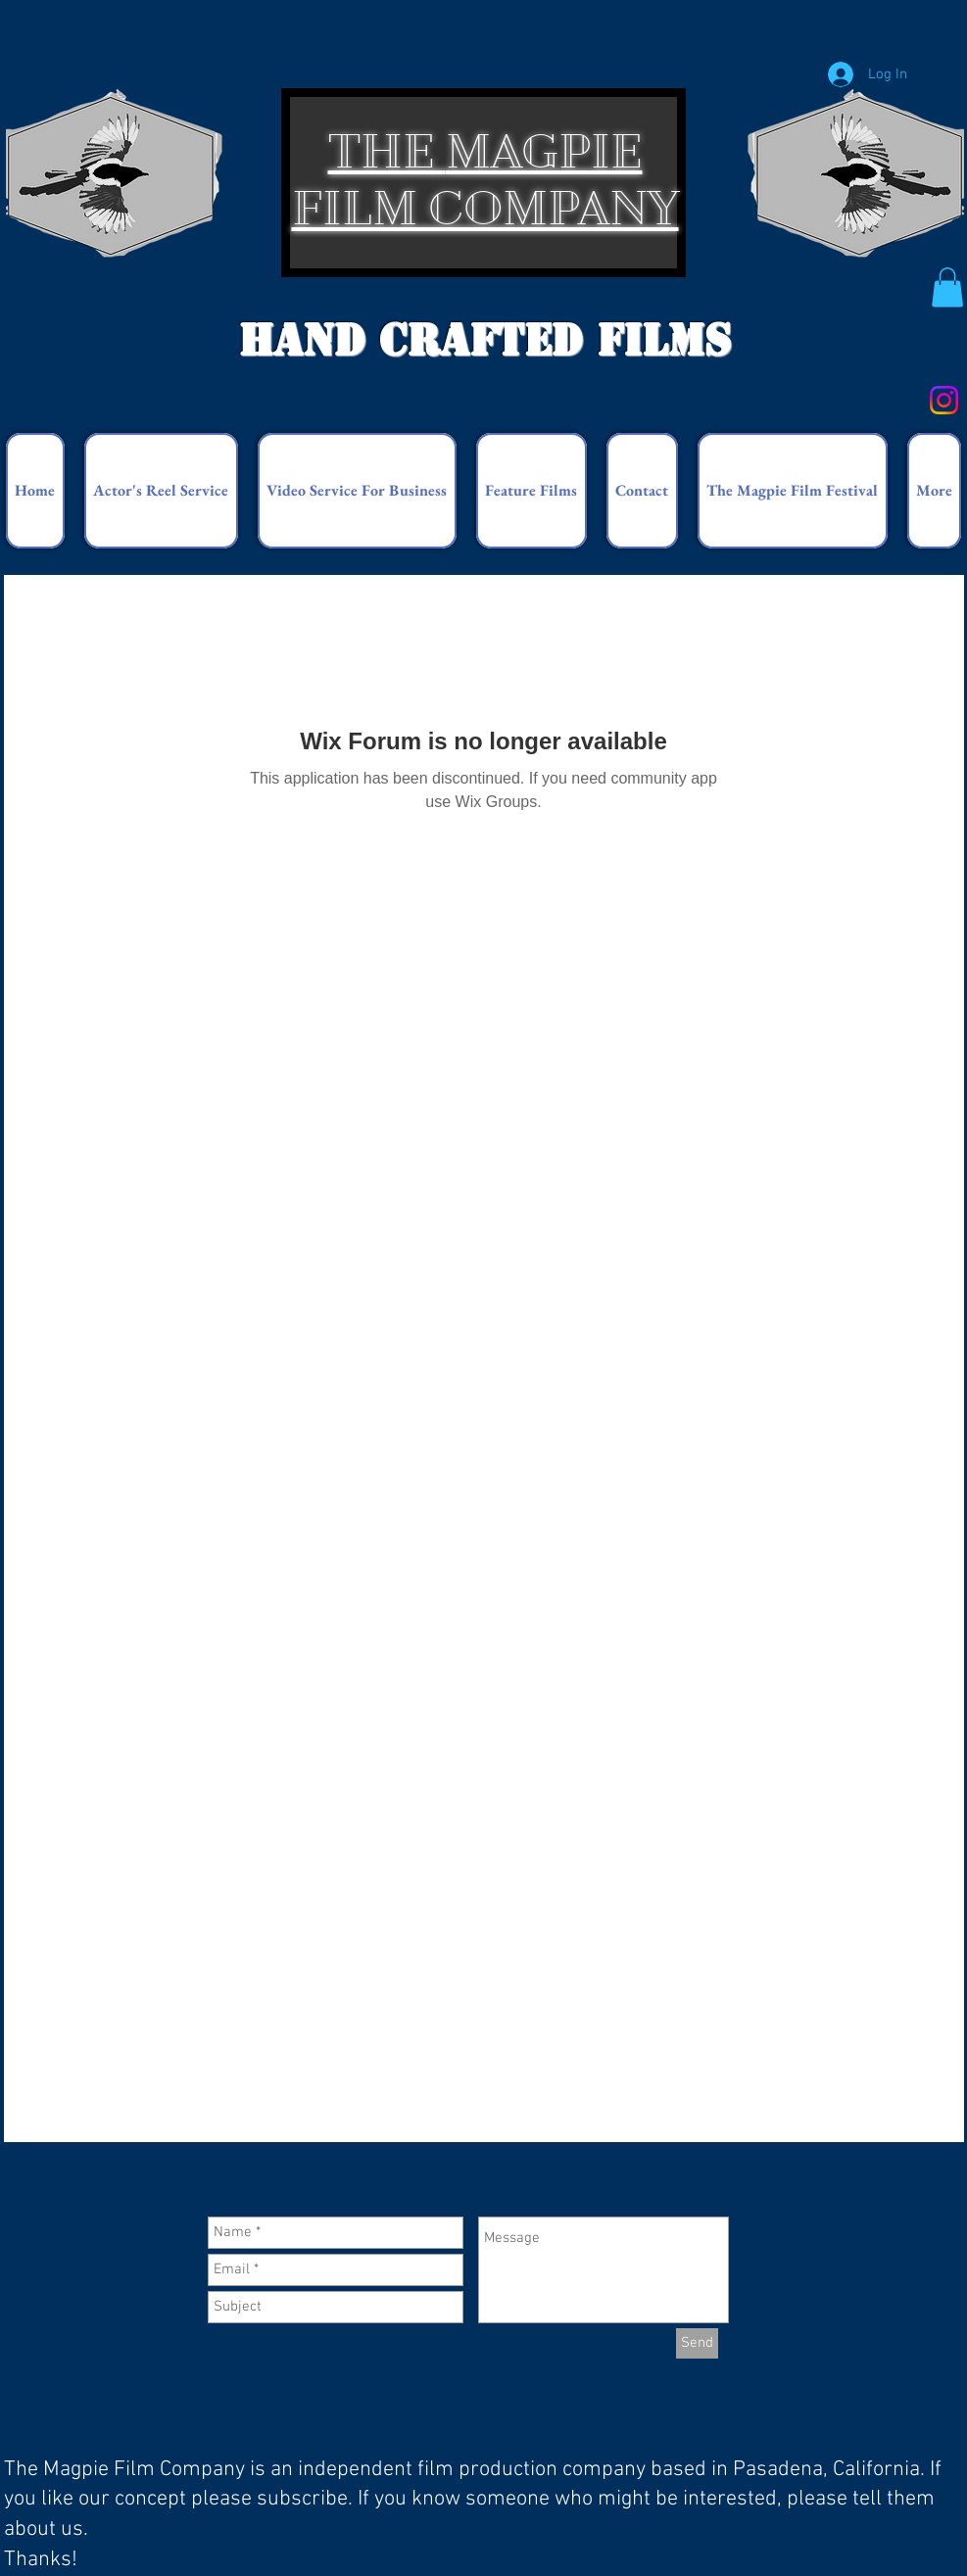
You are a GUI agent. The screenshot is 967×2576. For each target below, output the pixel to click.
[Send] (697, 2343)
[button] (947, 287)
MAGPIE (544, 151)
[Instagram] (944, 400)
